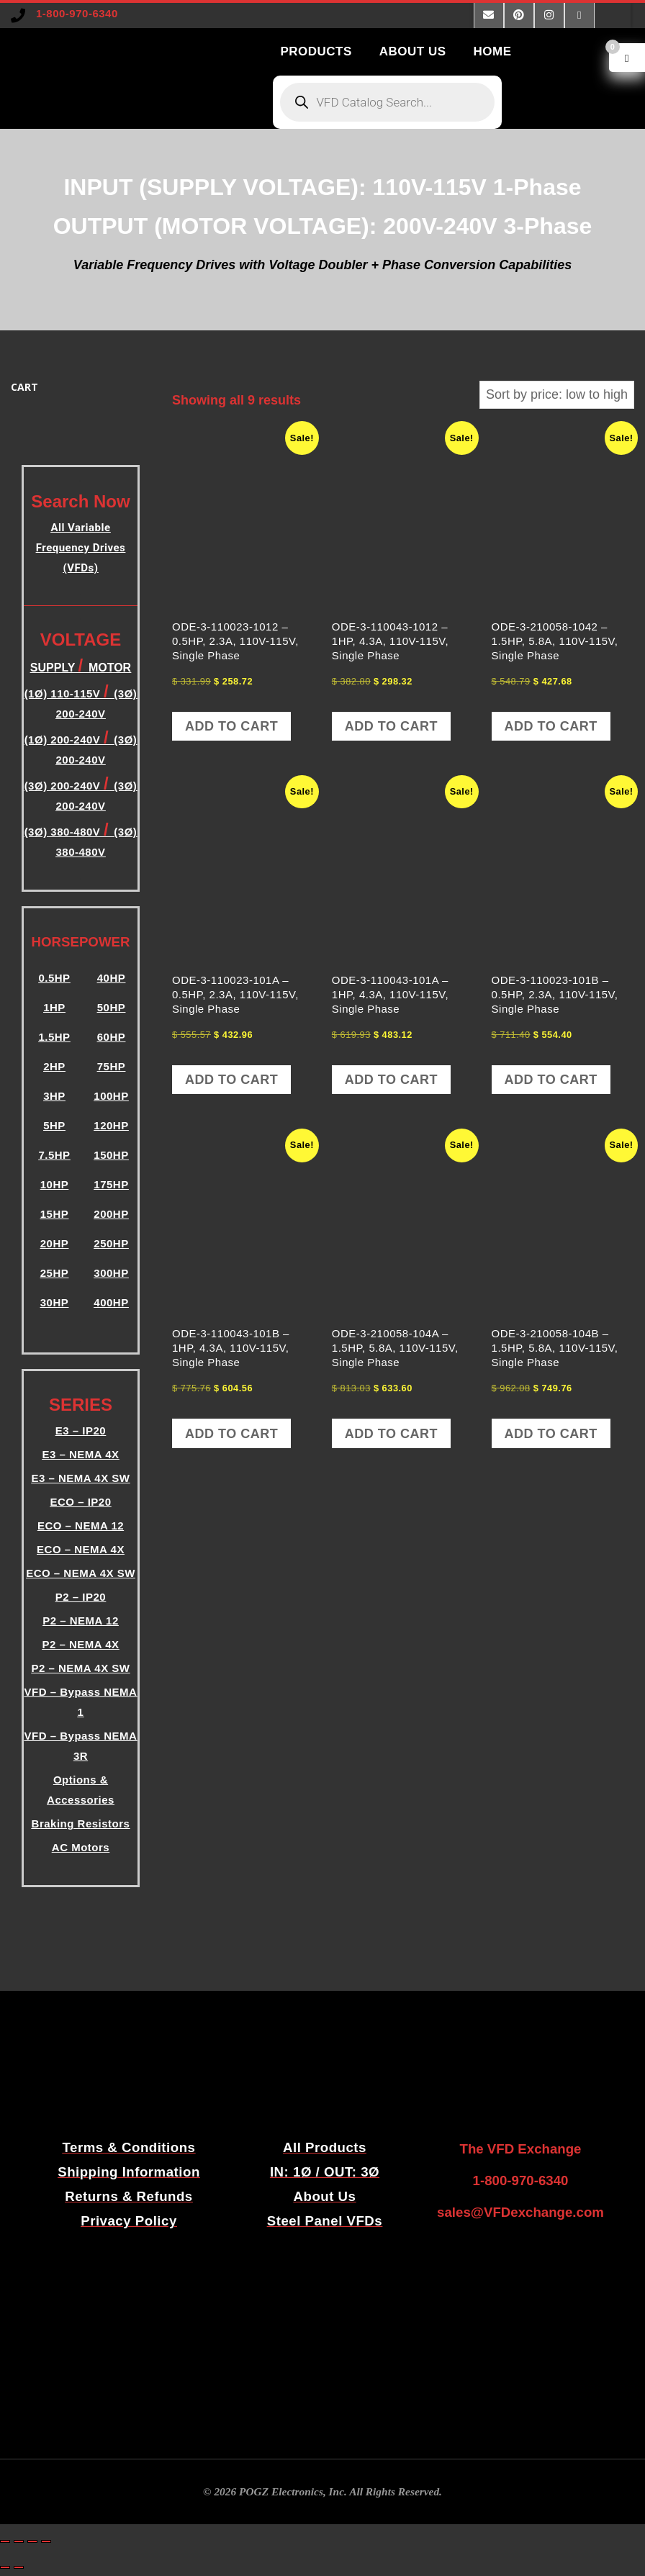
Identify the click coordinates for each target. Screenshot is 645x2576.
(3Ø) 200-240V (64, 785)
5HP (54, 1125)
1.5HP (54, 1037)
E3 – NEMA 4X (80, 1454)
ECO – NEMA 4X (81, 1549)
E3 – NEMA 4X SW (81, 1478)
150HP (111, 1155)
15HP (54, 1214)
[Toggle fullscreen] (19, 2541)
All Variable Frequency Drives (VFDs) (80, 547)
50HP (111, 1007)
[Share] (32, 2541)
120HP (111, 1125)
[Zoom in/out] (5, 2541)
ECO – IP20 (80, 1502)
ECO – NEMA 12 (80, 1525)
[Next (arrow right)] (19, 2567)
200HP (111, 1214)
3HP (54, 1096)
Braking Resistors (81, 1823)
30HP (54, 1302)
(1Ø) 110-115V (64, 693)
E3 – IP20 (80, 1430)
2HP (54, 1066)
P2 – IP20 (80, 1597)
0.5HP (54, 978)
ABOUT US (412, 51)
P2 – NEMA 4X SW (81, 1668)
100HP (111, 1096)
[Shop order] (556, 395)
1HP (54, 1007)
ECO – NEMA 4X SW (80, 1573)
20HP (54, 1243)
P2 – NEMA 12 (80, 1620)
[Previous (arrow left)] (5, 2567)
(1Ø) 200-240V (64, 739)
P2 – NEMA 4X (80, 1644)
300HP (111, 1273)
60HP (111, 1037)
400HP (111, 1302)
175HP (111, 1184)
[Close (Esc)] (46, 2541)
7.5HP (54, 1155)
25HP (54, 1273)
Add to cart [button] (231, 726)
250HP (111, 1243)
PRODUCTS (315, 51)
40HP (111, 978)
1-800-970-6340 (77, 13)
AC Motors (80, 1847)
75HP (111, 1066)
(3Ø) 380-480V (64, 832)
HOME (493, 51)
